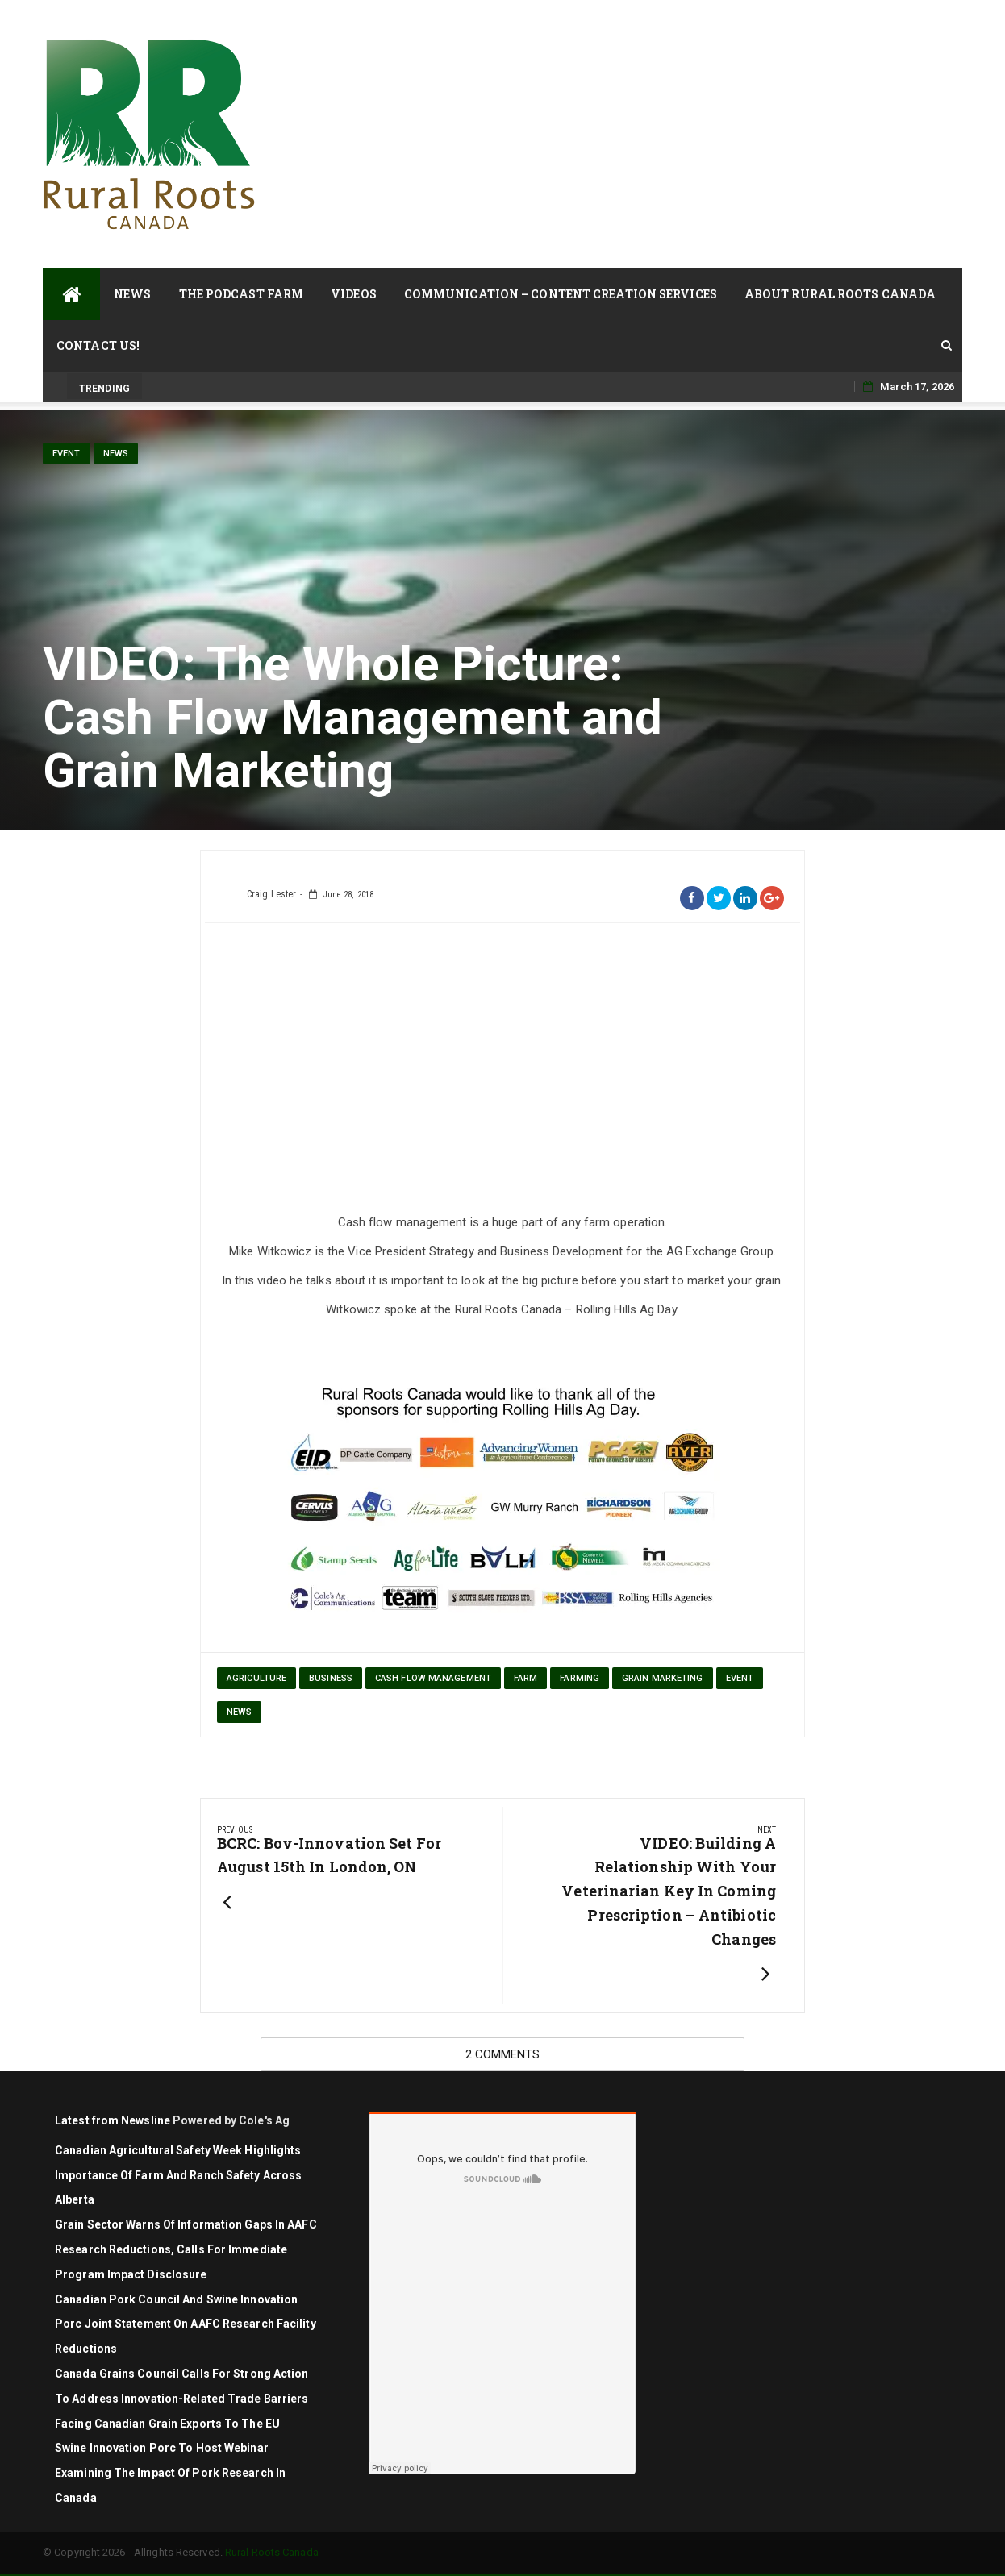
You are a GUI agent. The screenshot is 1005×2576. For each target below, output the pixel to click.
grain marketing (662, 1678)
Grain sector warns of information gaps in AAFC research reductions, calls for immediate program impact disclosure (186, 2249)
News (132, 294)
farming (579, 1678)
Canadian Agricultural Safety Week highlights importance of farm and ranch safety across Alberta (178, 2175)
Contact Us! (98, 345)
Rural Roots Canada (272, 2552)
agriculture (256, 1678)
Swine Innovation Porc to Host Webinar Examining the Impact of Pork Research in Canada (170, 2472)
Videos (354, 294)
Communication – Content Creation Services (560, 294)
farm (525, 1678)
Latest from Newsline (112, 2120)
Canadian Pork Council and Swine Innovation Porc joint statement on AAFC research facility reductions (185, 2324)
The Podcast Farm (241, 294)
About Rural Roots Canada (840, 294)
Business (330, 1678)
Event (66, 453)
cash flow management (433, 1678)
